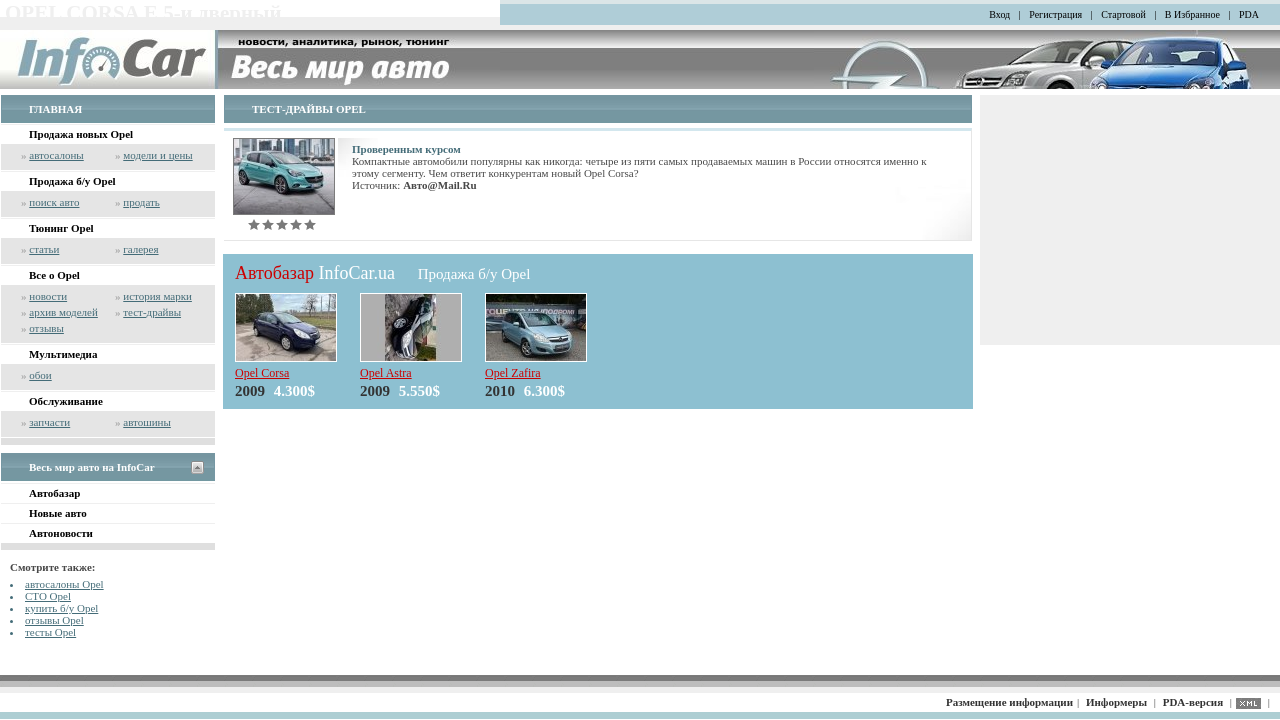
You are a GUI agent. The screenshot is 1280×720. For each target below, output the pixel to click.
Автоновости (61, 533)
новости (48, 296)
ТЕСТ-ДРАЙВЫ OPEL (309, 109)
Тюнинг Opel (61, 228)
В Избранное (1192, 14)
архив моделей (63, 312)
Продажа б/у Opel (72, 181)
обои (40, 375)
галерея (140, 249)
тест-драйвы (152, 312)
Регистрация (1055, 14)
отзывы (46, 328)
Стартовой (1123, 14)
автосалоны (56, 155)
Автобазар (54, 493)
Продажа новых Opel (81, 134)
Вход (999, 14)
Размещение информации (1009, 702)
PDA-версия (1193, 702)
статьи (44, 249)
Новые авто (58, 513)
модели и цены (157, 155)
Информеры (1116, 702)
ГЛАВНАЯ (55, 109)
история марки (157, 296)
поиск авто (54, 202)
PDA (1249, 14)
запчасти (49, 422)
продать (141, 202)
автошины (147, 422)
